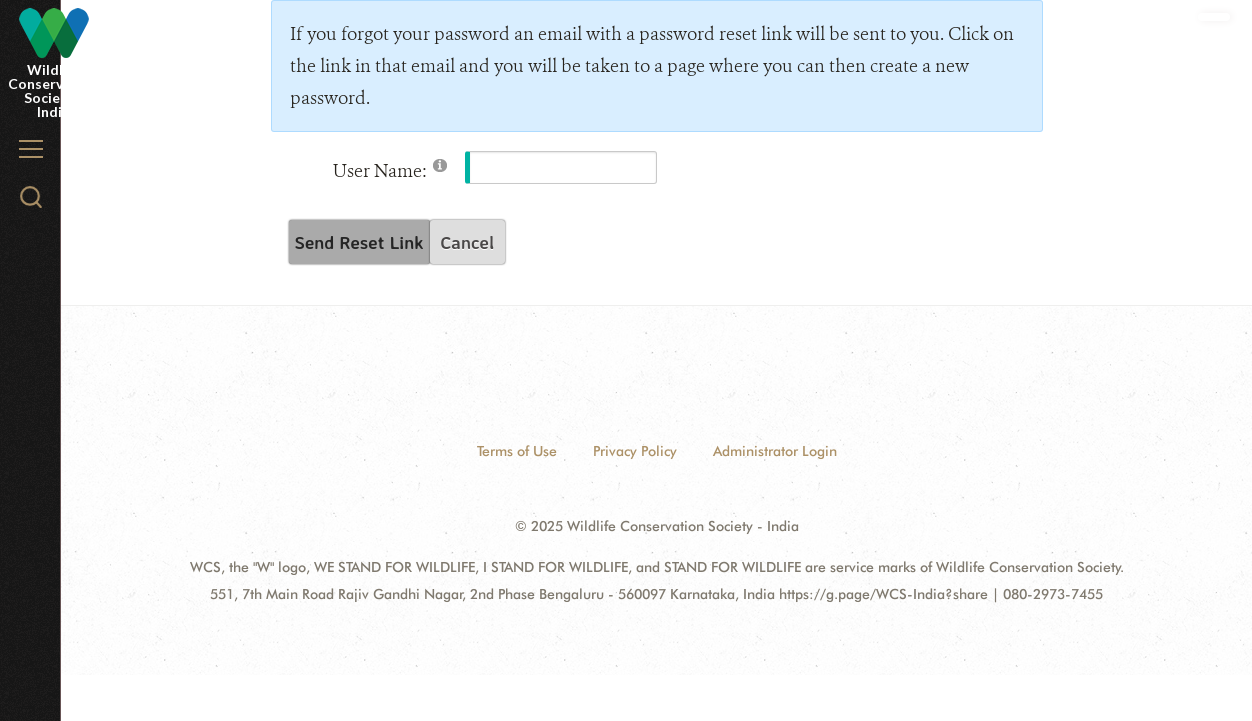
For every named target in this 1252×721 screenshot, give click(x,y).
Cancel (467, 242)
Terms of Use (517, 451)
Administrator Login (775, 451)
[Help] (440, 164)
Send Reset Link (359, 242)
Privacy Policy (635, 451)
